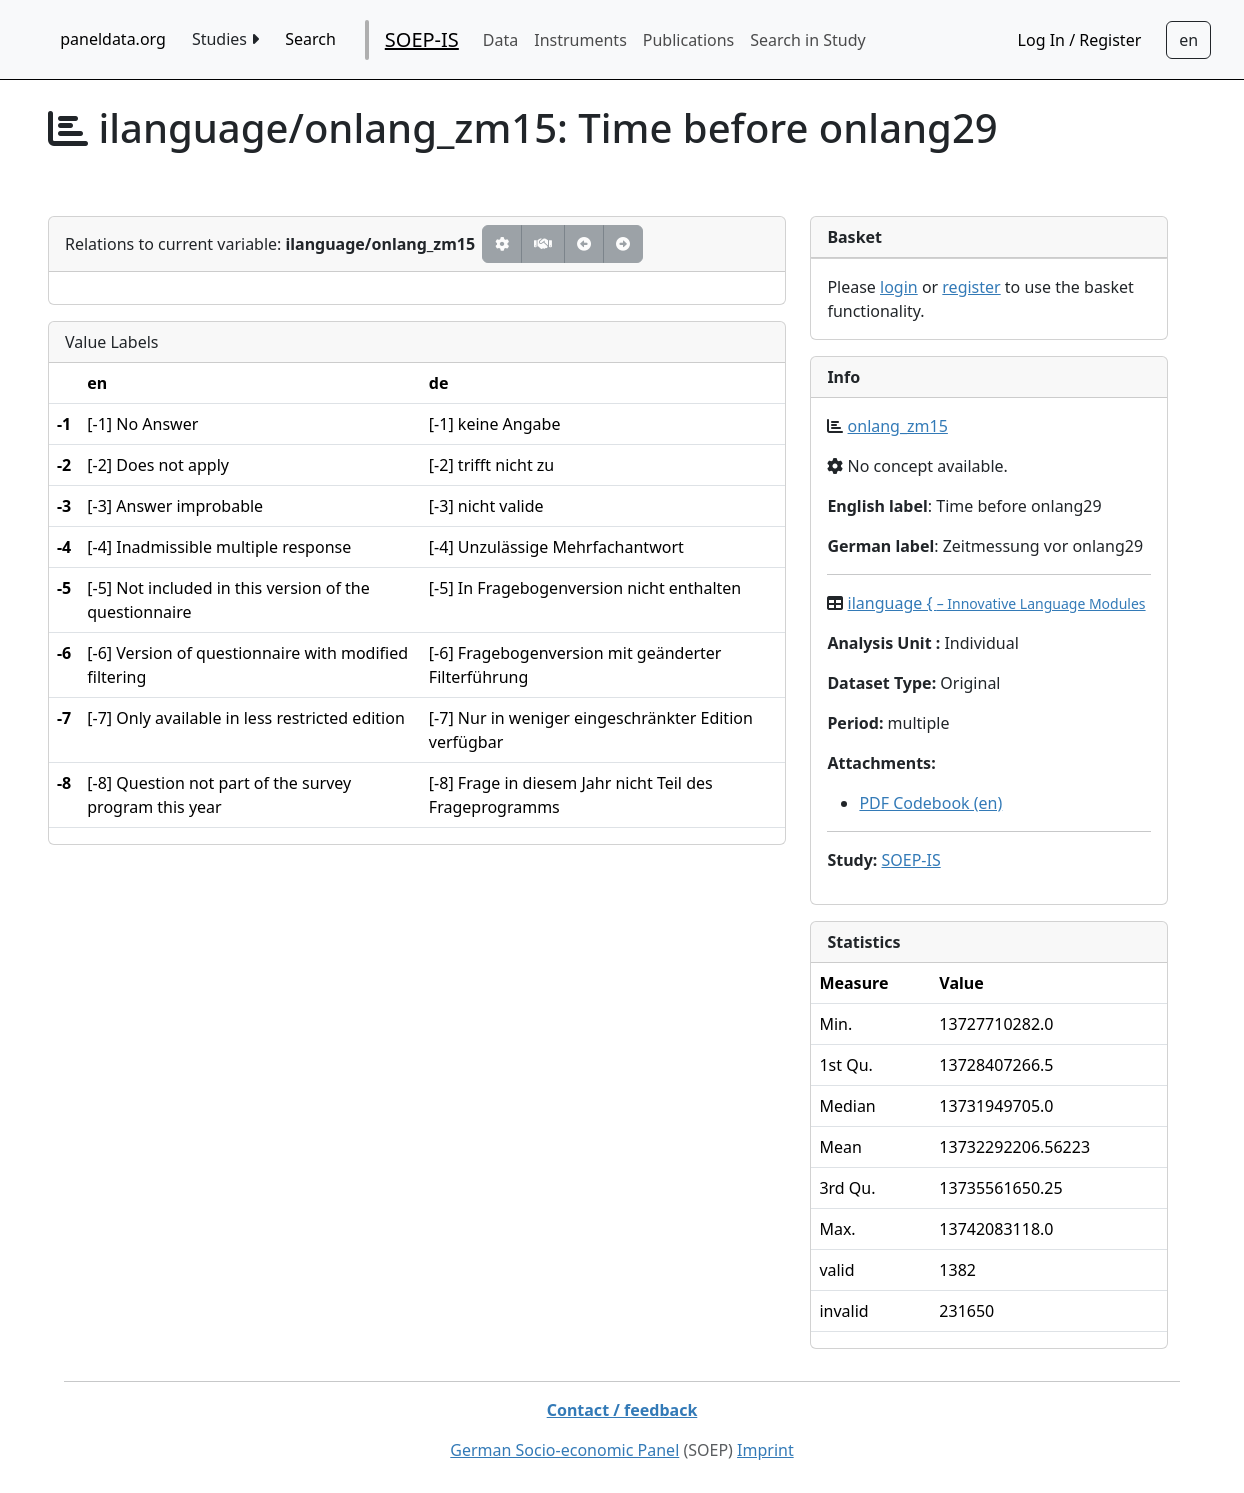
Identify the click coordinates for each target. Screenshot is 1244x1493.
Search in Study (807, 40)
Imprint (765, 1450)
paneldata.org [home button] (113, 39)
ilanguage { (997, 603)
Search (310, 39)
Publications (688, 40)
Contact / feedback (622, 1410)
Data (500, 40)
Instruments (580, 40)
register (971, 287)
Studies (225, 39)
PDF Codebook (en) (930, 803)
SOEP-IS (422, 39)
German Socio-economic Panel (564, 1450)
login (899, 287)
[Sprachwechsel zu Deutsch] (1188, 40)
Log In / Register (1080, 40)
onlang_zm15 (898, 426)
